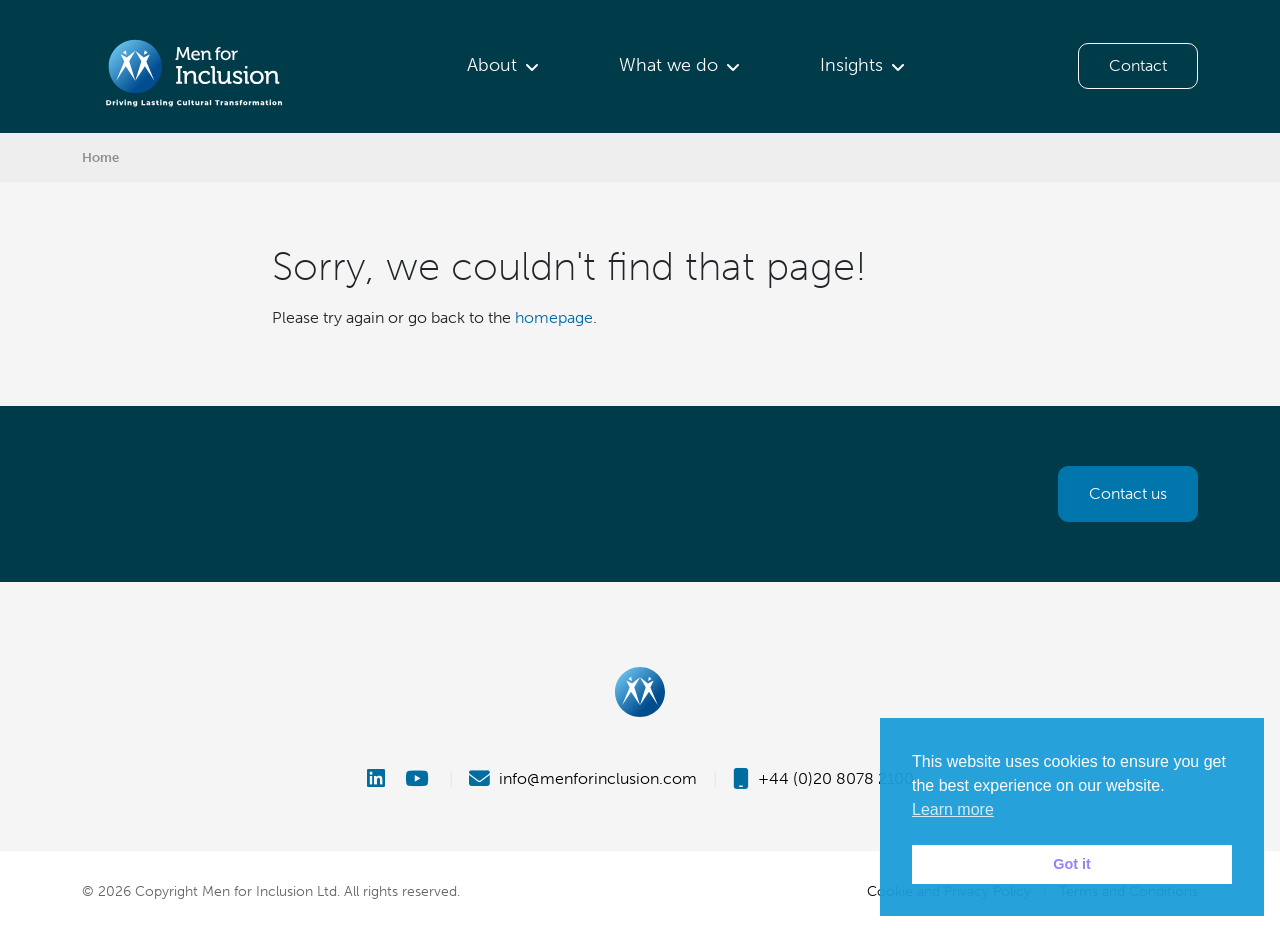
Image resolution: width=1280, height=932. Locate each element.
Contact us (1128, 493)
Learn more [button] (953, 809)
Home (100, 157)
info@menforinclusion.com (583, 778)
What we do (668, 65)
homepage (554, 317)
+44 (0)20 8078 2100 (823, 778)
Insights (851, 65)
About (492, 65)
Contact (1138, 65)
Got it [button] (1072, 864)
